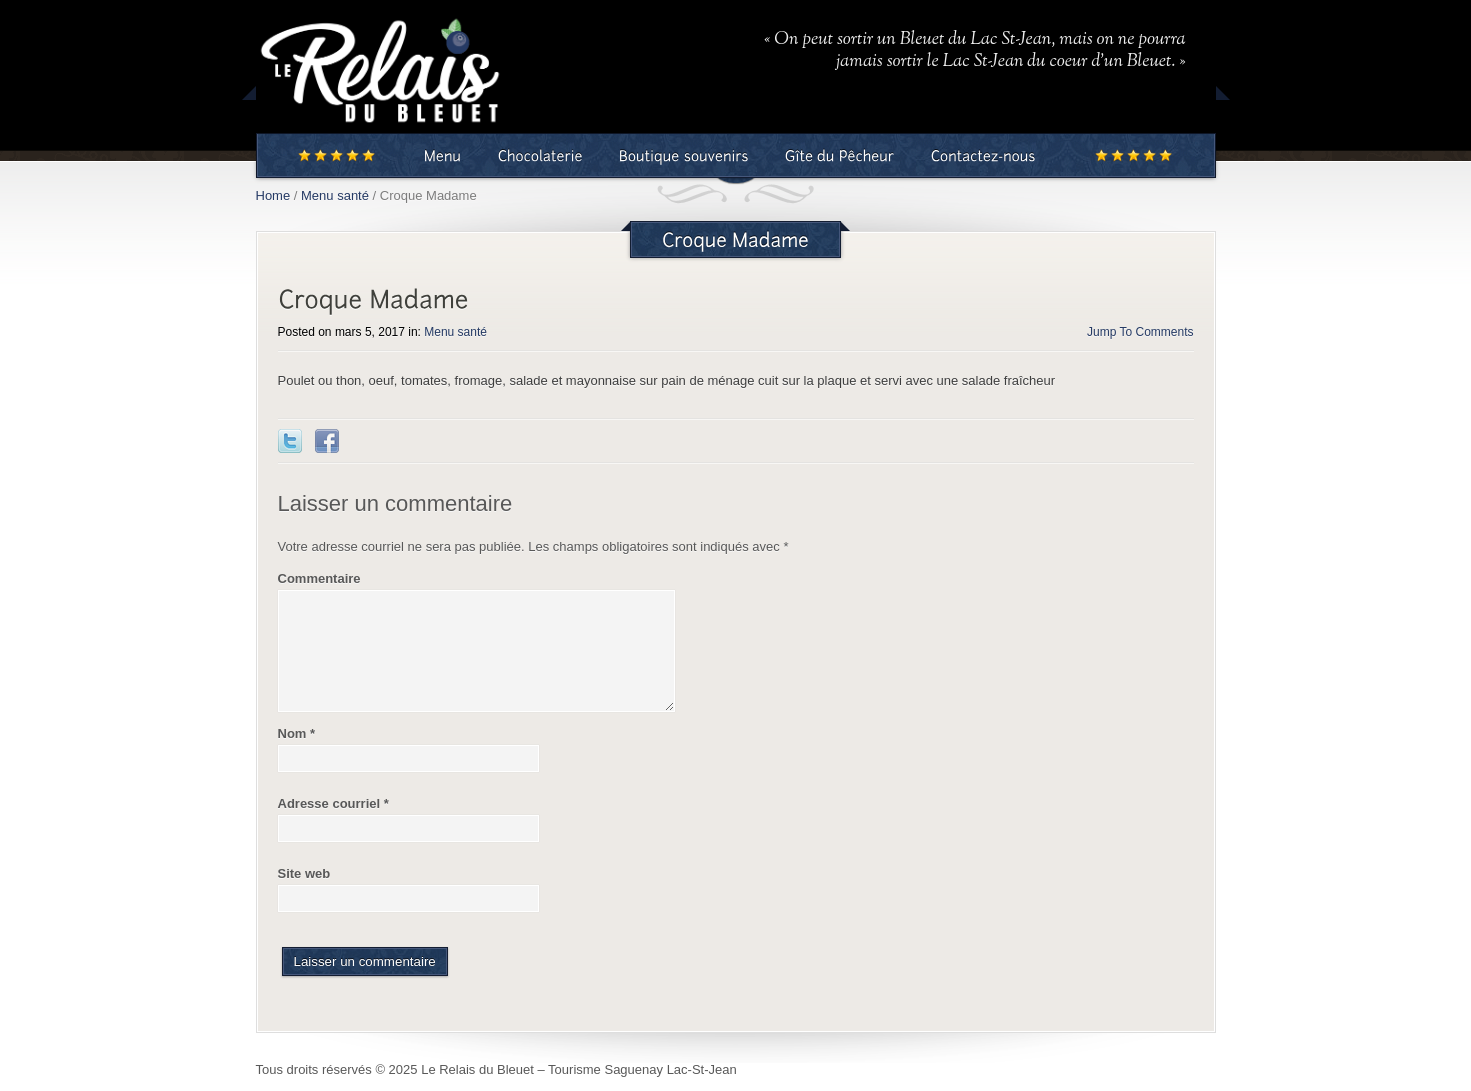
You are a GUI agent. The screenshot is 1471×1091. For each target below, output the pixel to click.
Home (273, 195)
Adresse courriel (333, 803)
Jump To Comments (1140, 332)
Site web (304, 873)
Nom (297, 733)
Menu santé (335, 195)
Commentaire (319, 578)
